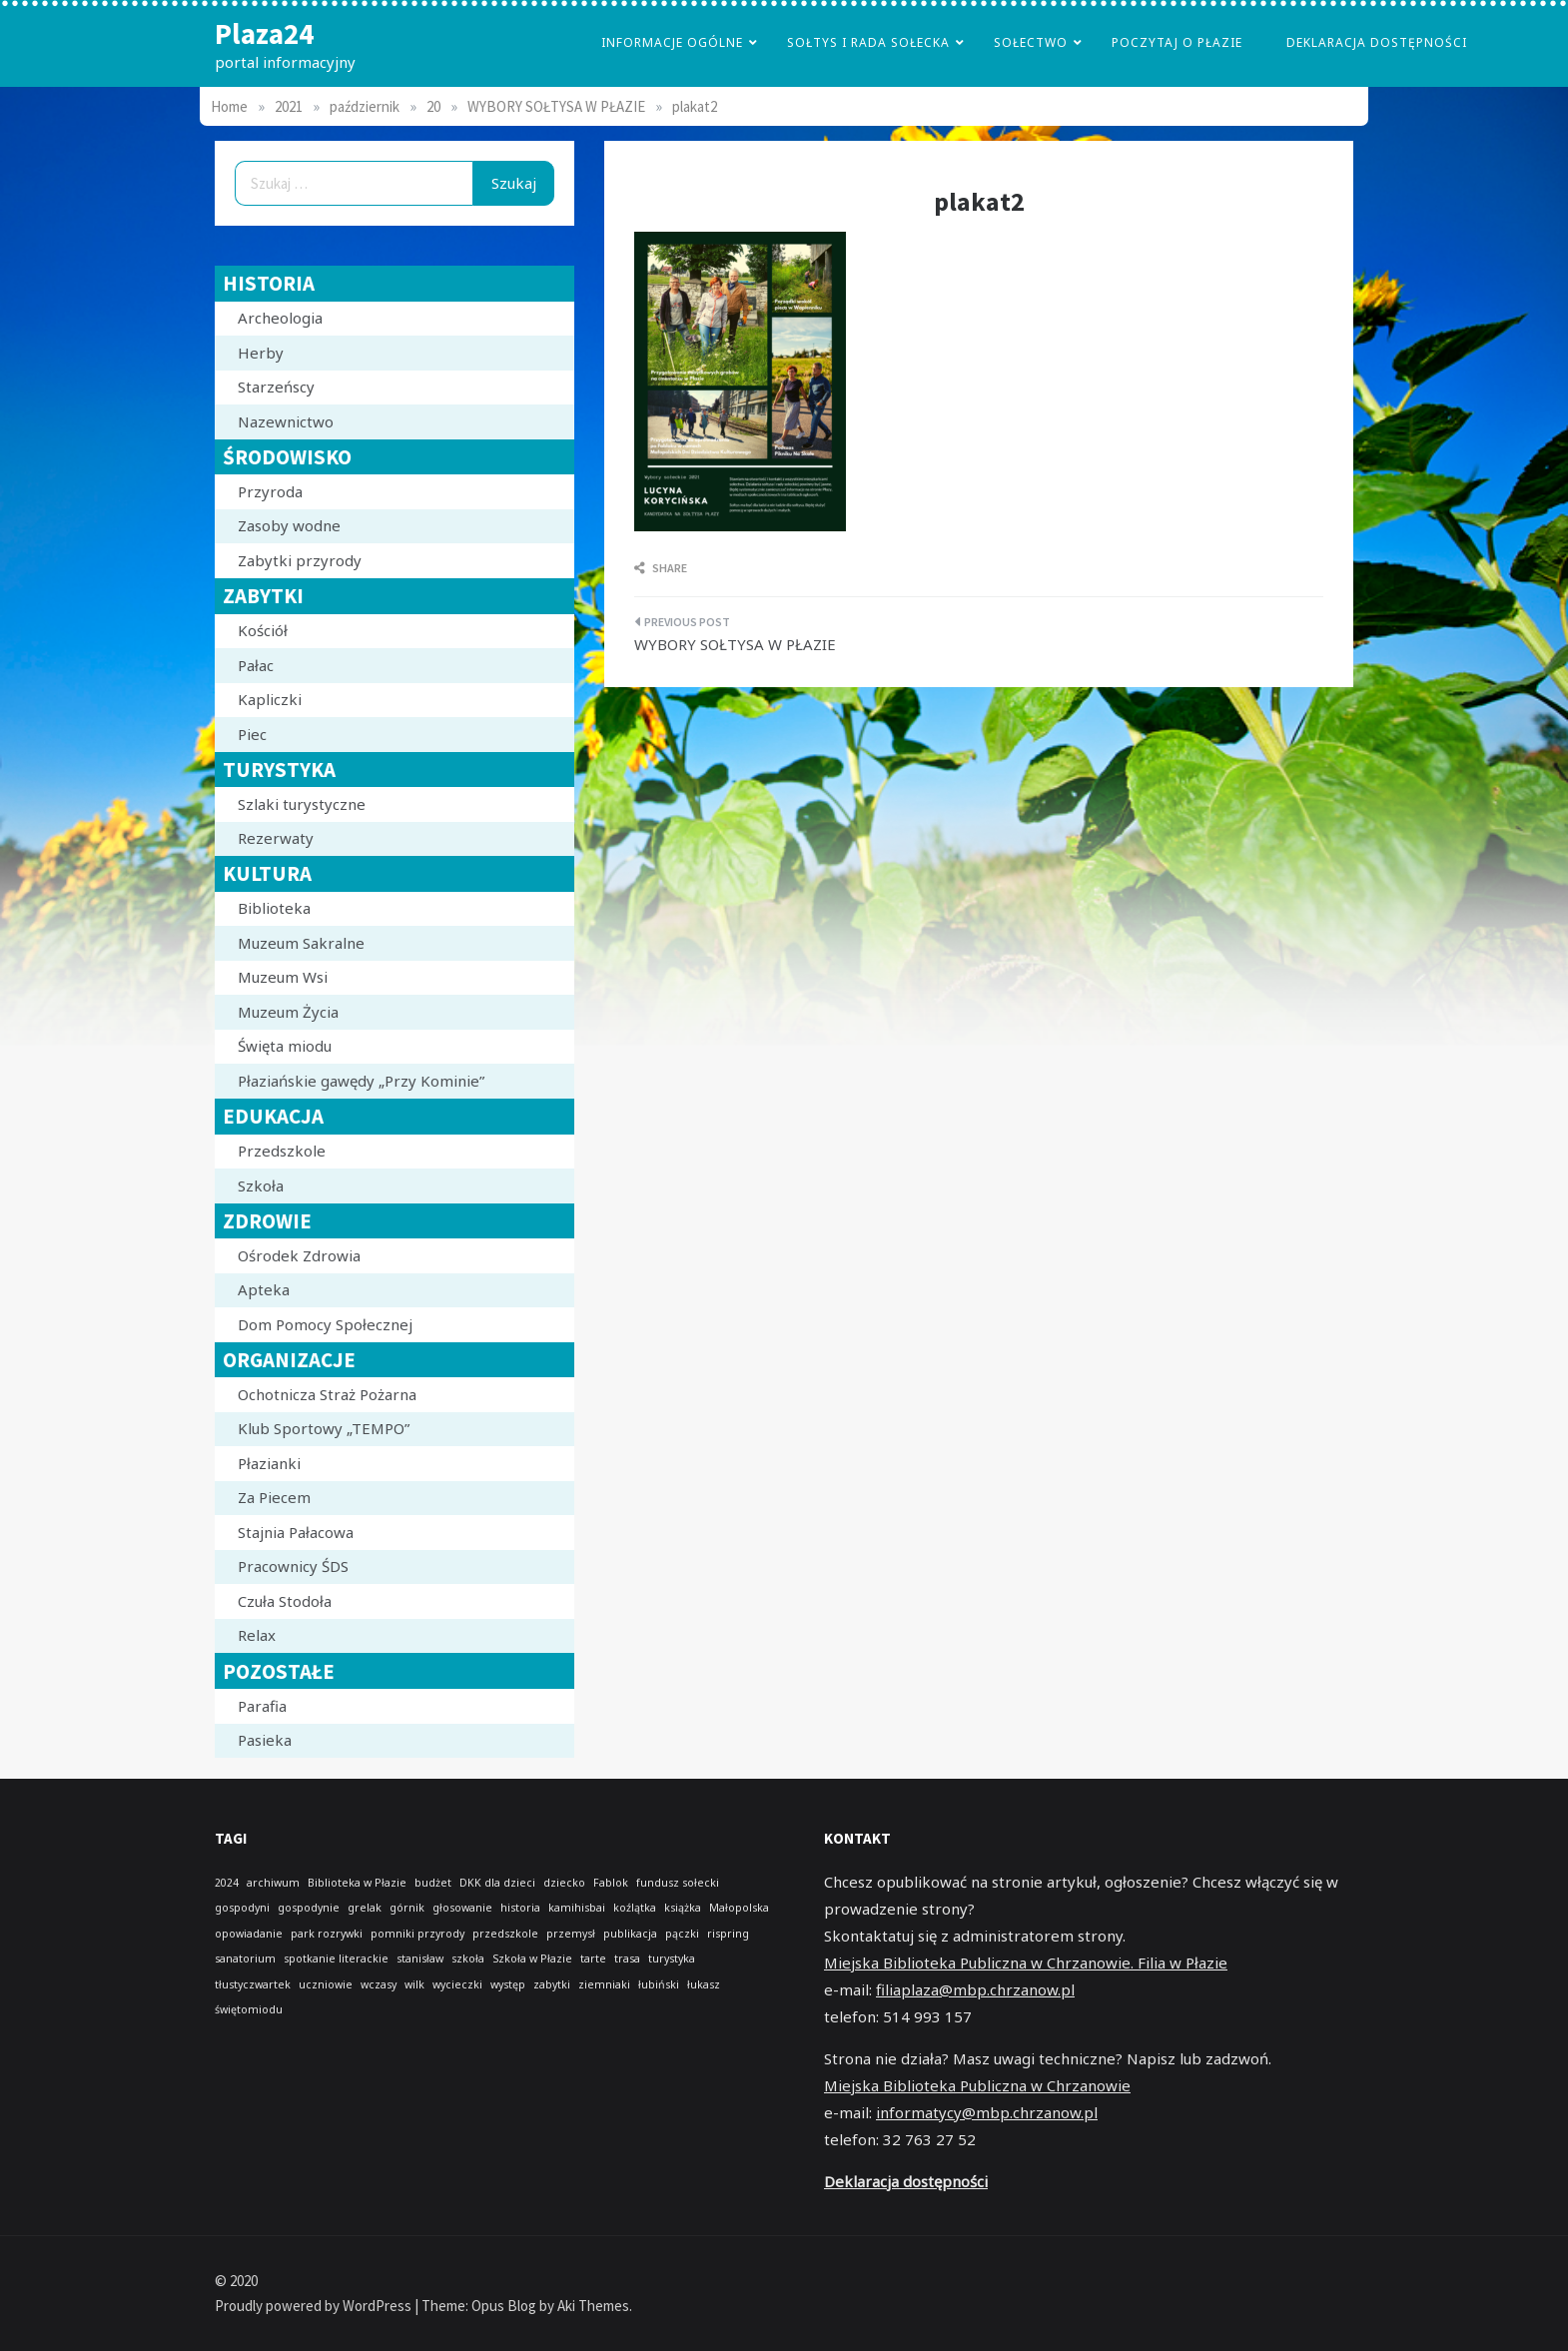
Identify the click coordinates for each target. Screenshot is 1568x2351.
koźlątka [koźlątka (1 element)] (634, 1908)
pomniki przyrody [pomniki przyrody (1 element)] (417, 1934)
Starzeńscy (276, 386)
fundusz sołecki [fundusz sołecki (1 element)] (677, 1883)
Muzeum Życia (288, 1012)
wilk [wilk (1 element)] (414, 1984)
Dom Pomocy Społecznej (325, 1324)
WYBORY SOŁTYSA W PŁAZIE (735, 644)
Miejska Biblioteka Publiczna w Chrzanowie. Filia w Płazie (1025, 1962)
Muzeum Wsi (283, 977)
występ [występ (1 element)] (507, 1984)
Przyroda (270, 491)
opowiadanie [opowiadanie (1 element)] (249, 1934)
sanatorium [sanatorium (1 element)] (245, 1958)
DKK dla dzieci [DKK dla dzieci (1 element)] (497, 1883)
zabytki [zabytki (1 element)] (551, 1984)
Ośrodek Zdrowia (299, 1255)
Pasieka (265, 1740)
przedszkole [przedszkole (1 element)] (505, 1934)
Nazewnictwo (286, 421)
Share (660, 567)
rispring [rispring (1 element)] (728, 1934)
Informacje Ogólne (672, 42)
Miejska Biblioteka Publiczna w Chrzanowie (977, 2085)
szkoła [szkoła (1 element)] (467, 1958)
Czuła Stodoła (285, 1601)
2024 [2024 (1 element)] (227, 1883)
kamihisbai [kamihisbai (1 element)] (576, 1908)
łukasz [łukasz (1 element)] (703, 1984)
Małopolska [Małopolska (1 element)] (739, 1908)
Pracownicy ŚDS (293, 1566)
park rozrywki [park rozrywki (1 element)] (327, 1934)
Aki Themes (593, 2305)
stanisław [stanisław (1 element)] (419, 1958)
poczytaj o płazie (1177, 42)
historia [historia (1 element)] (520, 1908)
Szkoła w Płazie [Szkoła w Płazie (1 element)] (532, 1958)
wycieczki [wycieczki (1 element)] (457, 1984)
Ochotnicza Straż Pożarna (327, 1394)
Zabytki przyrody (300, 560)
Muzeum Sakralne (301, 943)
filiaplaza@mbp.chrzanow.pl (975, 1989)
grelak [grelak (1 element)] (365, 1908)
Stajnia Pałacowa (296, 1532)
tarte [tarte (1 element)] (593, 1958)
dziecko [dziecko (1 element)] (564, 1883)
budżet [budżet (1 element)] (432, 1883)
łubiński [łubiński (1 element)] (658, 1984)
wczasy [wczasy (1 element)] (378, 1984)
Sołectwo (1031, 42)
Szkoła (261, 1185)
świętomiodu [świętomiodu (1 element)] (249, 2009)
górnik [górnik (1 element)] (407, 1908)
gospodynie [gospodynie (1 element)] (309, 1908)
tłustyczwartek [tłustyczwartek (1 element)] (253, 1984)
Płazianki (269, 1463)
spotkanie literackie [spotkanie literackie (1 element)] (336, 1958)
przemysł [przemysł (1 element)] (570, 1934)
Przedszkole (282, 1151)
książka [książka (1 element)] (682, 1908)
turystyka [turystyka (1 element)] (671, 1958)
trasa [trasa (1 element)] (627, 1958)
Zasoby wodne (289, 525)
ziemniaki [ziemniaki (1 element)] (604, 1984)
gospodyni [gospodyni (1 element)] (242, 1908)
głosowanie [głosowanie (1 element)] (462, 1908)
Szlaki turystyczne (302, 804)
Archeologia (280, 318)
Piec (252, 734)
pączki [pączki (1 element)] (682, 1934)
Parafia (262, 1706)
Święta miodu (285, 1046)
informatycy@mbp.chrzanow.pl (987, 2112)
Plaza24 (264, 33)
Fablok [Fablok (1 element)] (610, 1883)
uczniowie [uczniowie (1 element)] (326, 1984)
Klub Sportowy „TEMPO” (323, 1428)
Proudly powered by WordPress (314, 2305)
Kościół (263, 630)
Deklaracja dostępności (1376, 42)
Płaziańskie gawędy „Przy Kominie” (361, 1081)
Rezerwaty (276, 838)
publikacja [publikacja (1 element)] (630, 1934)
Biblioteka (274, 908)
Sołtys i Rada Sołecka (868, 42)
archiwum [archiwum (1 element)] (273, 1883)
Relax (257, 1635)
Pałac (256, 665)
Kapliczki (270, 699)
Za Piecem (274, 1497)
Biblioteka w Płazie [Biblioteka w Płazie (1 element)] (357, 1883)
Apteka (264, 1289)
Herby (261, 353)
